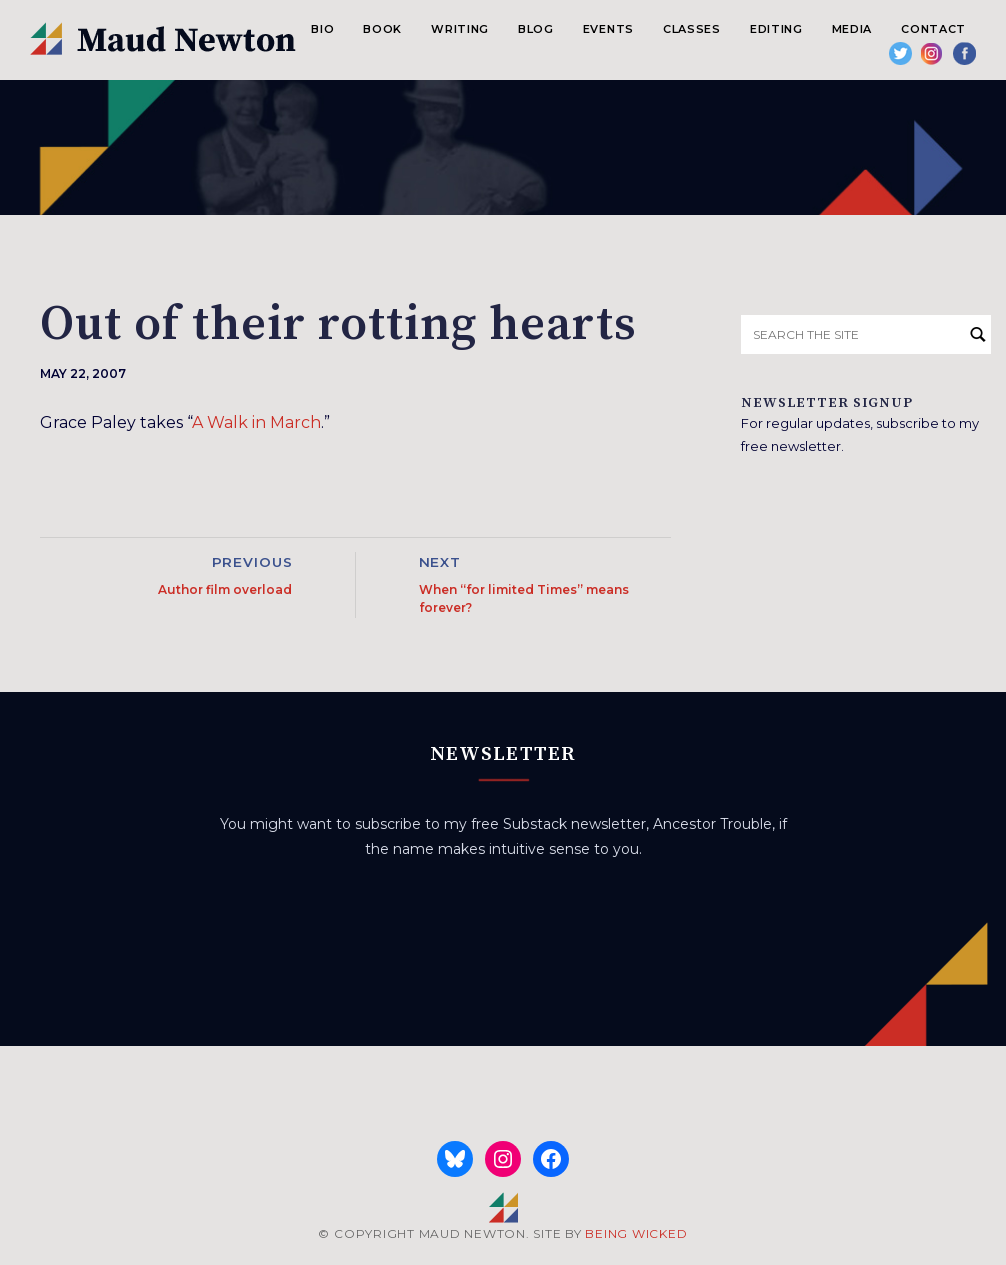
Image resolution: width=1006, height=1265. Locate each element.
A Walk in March (256, 422)
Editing (776, 29)
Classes (692, 29)
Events (608, 29)
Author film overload (225, 589)
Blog (536, 29)
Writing (460, 29)
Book (382, 29)
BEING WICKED (636, 1233)
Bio (322, 29)
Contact (933, 29)
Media (852, 29)
